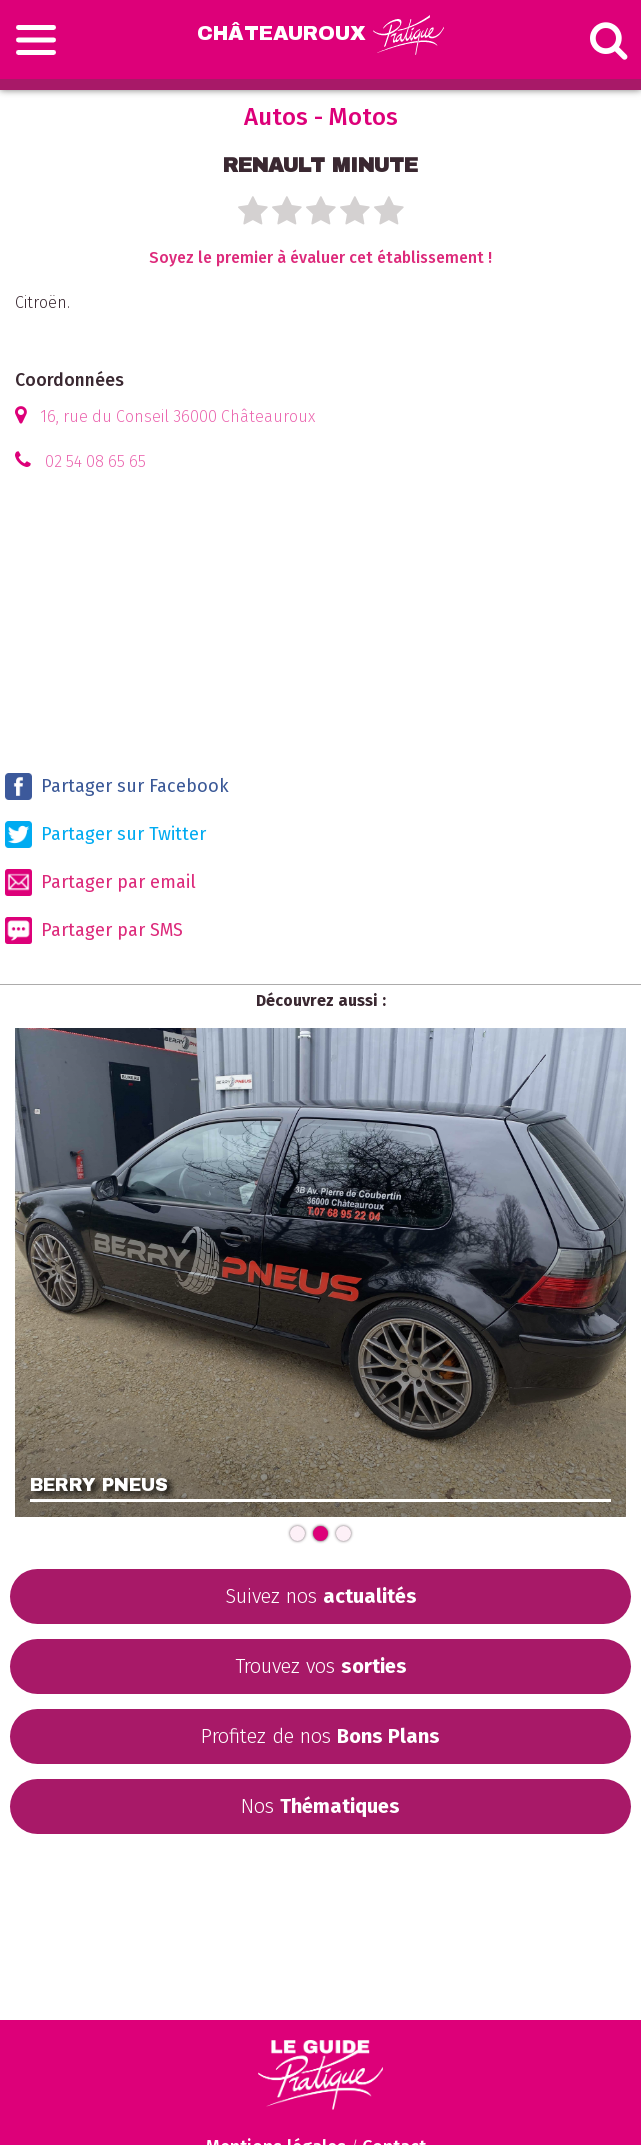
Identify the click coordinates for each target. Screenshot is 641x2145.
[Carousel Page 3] (343, 1533)
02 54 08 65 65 (95, 461)
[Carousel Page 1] (297, 1533)
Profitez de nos (320, 1736)
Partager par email (100, 882)
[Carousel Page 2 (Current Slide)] (320, 1533)
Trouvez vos (321, 1666)
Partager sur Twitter (105, 834)
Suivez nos (321, 1596)
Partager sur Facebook (117, 786)
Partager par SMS (94, 930)
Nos (320, 1806)
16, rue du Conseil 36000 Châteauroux (177, 416)
